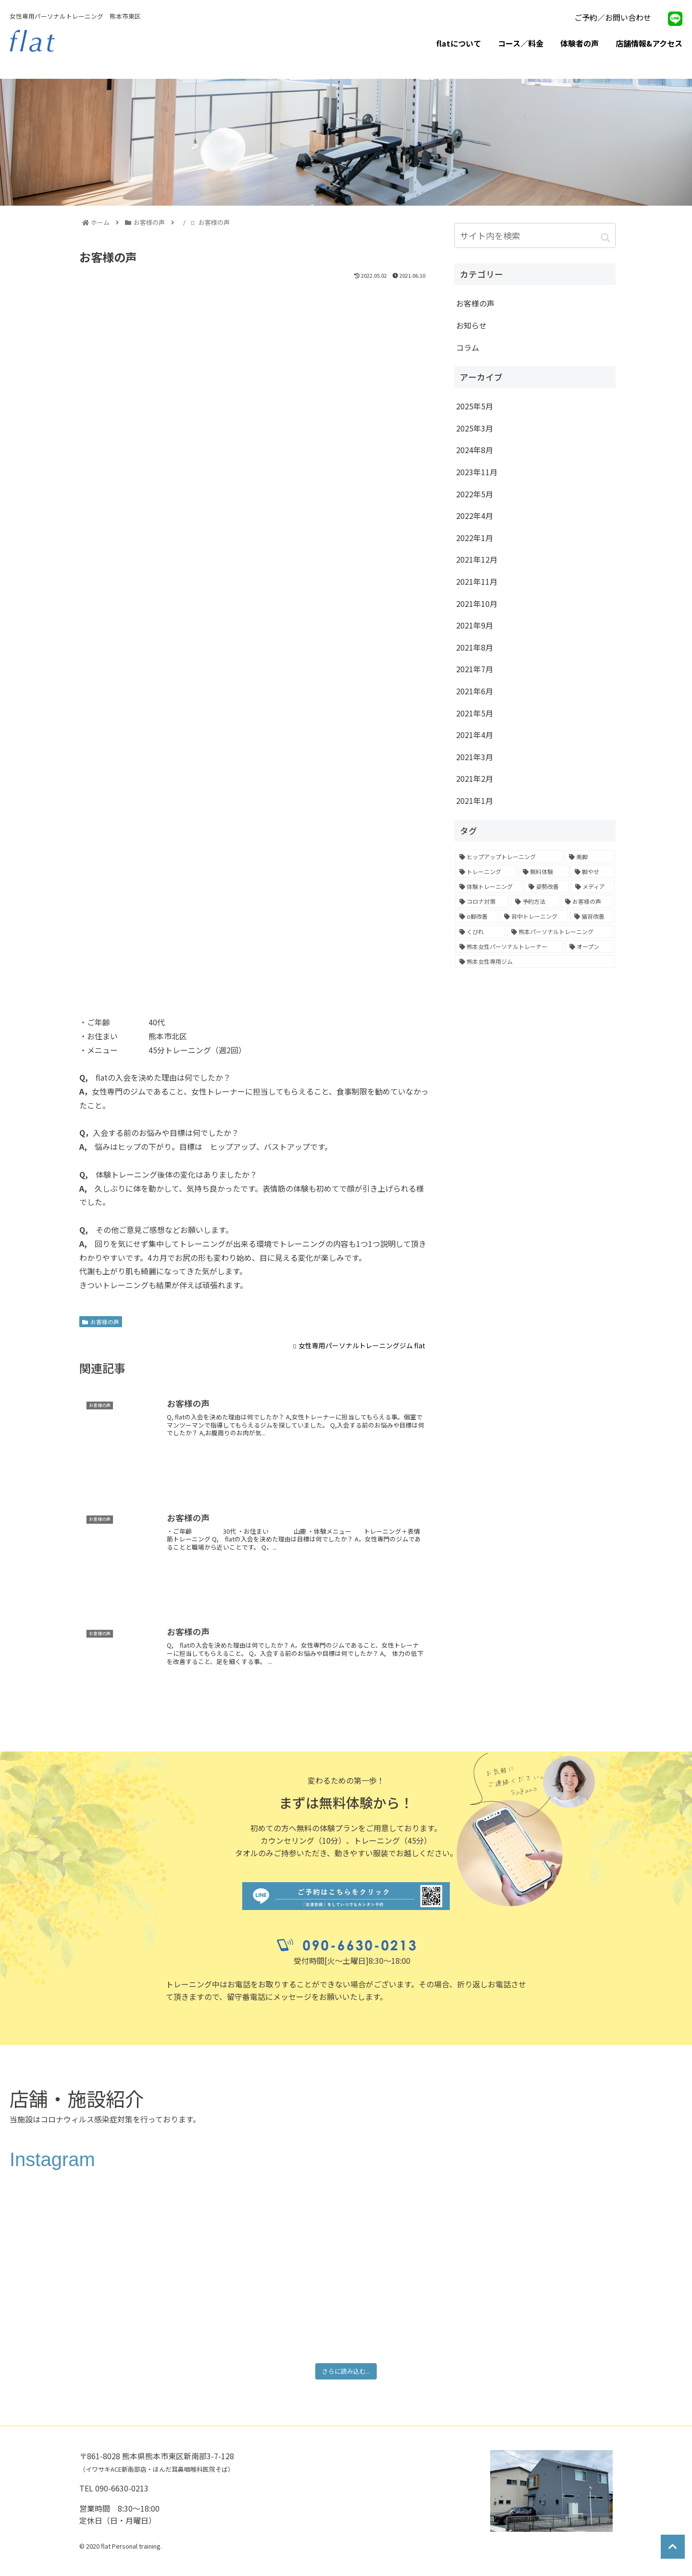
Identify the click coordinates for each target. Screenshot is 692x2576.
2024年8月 (474, 450)
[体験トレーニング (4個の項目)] (488, 886)
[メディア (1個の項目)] (593, 886)
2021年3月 (474, 757)
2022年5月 (474, 494)
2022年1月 (474, 537)
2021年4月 (474, 734)
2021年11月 (476, 581)
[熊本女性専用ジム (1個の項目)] (535, 961)
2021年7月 (474, 669)
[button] (605, 237)
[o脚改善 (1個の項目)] (476, 916)
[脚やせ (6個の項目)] (592, 871)
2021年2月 (474, 778)
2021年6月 (474, 691)
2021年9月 (474, 625)
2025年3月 (474, 428)
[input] (535, 235)
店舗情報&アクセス (649, 43)
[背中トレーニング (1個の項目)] (534, 916)
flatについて (458, 43)
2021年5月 (474, 713)
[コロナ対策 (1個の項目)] (482, 901)
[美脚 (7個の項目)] (590, 856)
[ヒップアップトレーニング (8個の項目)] (509, 856)
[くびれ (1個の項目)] (480, 931)
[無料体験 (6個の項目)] (543, 871)
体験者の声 (579, 43)
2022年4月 (474, 515)
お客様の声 (100, 1322)
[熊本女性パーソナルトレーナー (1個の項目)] (509, 946)
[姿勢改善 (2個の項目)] (546, 886)
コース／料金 (521, 43)
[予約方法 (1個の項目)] (535, 901)
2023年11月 (476, 472)
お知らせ (471, 325)
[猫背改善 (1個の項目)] (592, 916)
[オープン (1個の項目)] (590, 946)
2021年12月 (476, 559)
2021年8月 (474, 647)
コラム (467, 347)
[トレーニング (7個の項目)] (486, 871)
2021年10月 (476, 603)
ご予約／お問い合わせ (612, 17)
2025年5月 (474, 406)
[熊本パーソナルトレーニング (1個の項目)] (561, 931)
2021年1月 (474, 800)
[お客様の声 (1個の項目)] (588, 901)
